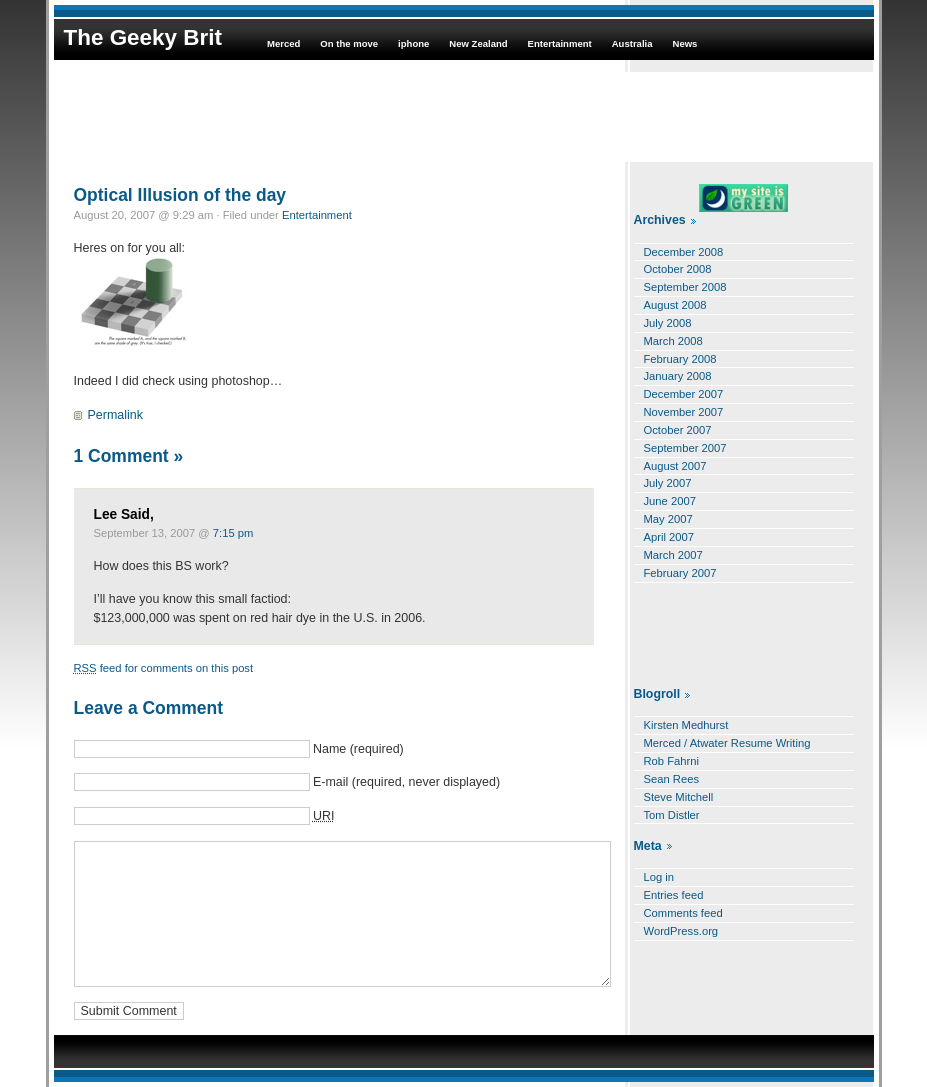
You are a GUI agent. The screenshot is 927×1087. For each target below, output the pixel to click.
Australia (632, 43)
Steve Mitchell (679, 797)
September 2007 (685, 448)
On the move (349, 43)
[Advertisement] (464, 117)
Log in (659, 877)
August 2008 (675, 305)
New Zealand (478, 43)
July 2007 (668, 483)
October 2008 (678, 269)
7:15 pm (233, 533)
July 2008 (668, 323)
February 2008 (680, 359)
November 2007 (684, 412)
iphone (413, 43)
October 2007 (678, 430)
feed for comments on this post (164, 668)
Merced (283, 43)
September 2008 (685, 287)
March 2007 (673, 555)
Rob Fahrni (672, 761)
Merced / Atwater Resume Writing (727, 743)
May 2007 (668, 519)
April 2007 (669, 537)
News (685, 43)
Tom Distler (672, 815)
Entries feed (674, 895)
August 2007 (675, 466)
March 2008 (673, 341)
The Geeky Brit (143, 37)
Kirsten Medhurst (686, 725)
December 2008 (684, 252)
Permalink (115, 415)
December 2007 (684, 394)
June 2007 (670, 501)
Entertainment (560, 43)
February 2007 (680, 573)
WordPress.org (681, 931)
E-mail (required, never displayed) (406, 782)
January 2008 (678, 376)
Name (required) (358, 749)
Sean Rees (672, 779)
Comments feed (683, 913)
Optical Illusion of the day (180, 195)
